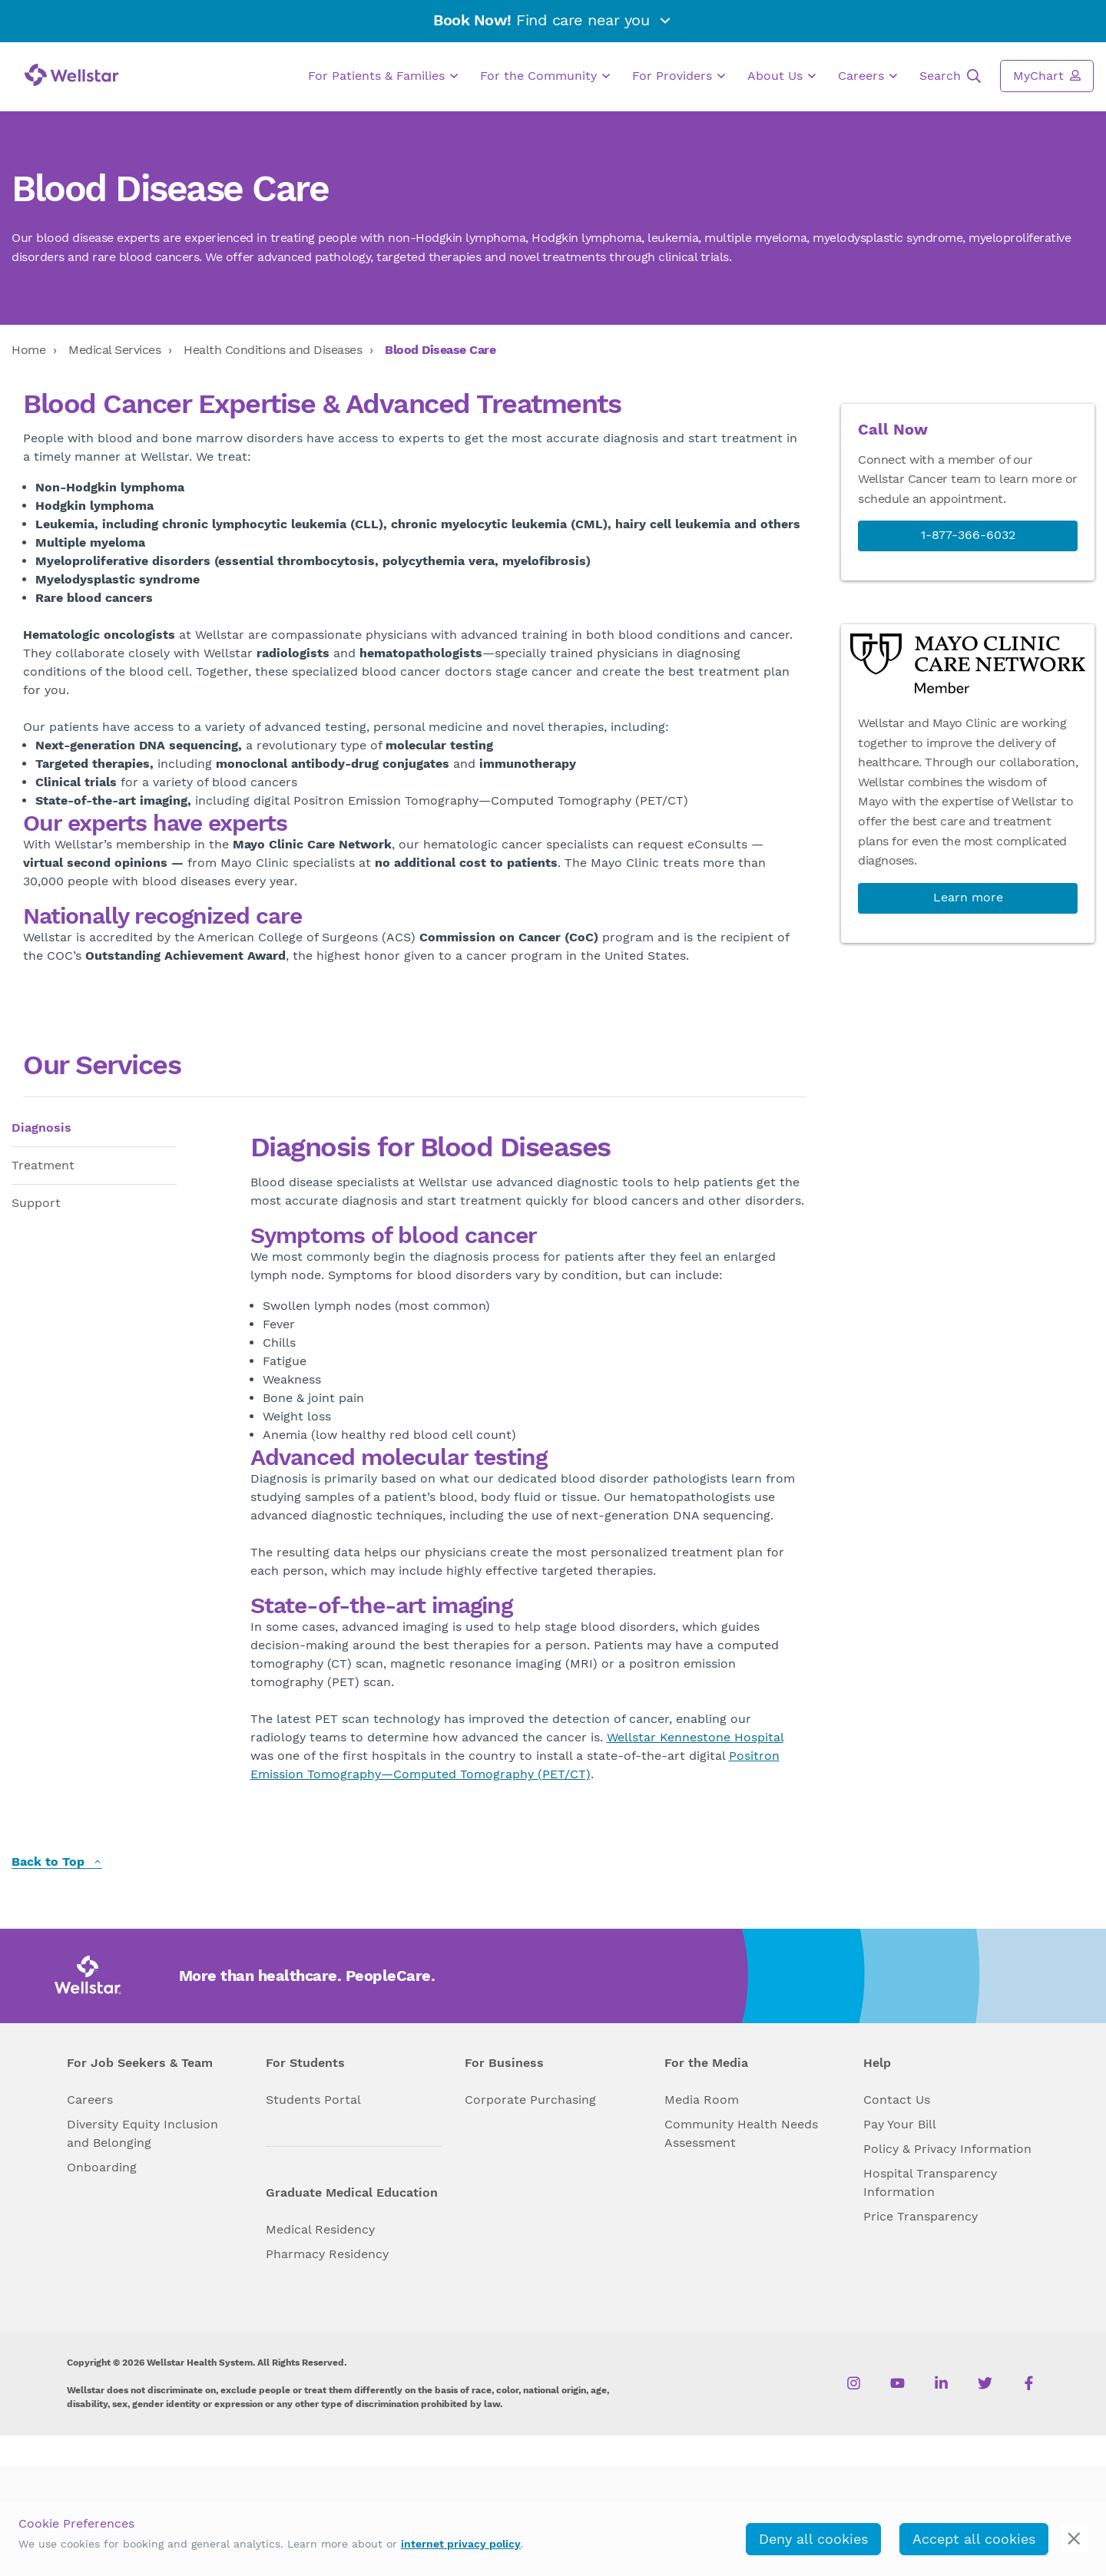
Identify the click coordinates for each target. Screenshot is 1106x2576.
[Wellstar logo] (72, 75)
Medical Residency (320, 2229)
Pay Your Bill (899, 2124)
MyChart (1047, 75)
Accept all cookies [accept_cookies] (973, 2539)
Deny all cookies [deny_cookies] (813, 2539)
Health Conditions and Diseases (273, 349)
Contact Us (896, 2099)
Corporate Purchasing (530, 2099)
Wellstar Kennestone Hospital (695, 1737)
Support (36, 1202)
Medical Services (114, 349)
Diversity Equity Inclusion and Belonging (142, 2133)
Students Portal (313, 2099)
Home (28, 349)
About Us (781, 76)
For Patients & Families (383, 76)
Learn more (968, 897)
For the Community (545, 76)
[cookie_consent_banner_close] (1074, 2538)
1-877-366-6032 (968, 534)
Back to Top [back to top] (57, 1862)
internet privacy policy (461, 2544)
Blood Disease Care (440, 349)
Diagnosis (41, 1127)
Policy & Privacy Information (947, 2148)
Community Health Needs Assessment (741, 2133)
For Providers (678, 76)
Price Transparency (920, 2216)
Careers (867, 76)
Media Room (701, 2099)
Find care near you (553, 20)
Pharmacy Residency (327, 2254)
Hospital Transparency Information (930, 2182)
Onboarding (102, 2167)
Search (950, 76)
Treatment (43, 1165)
